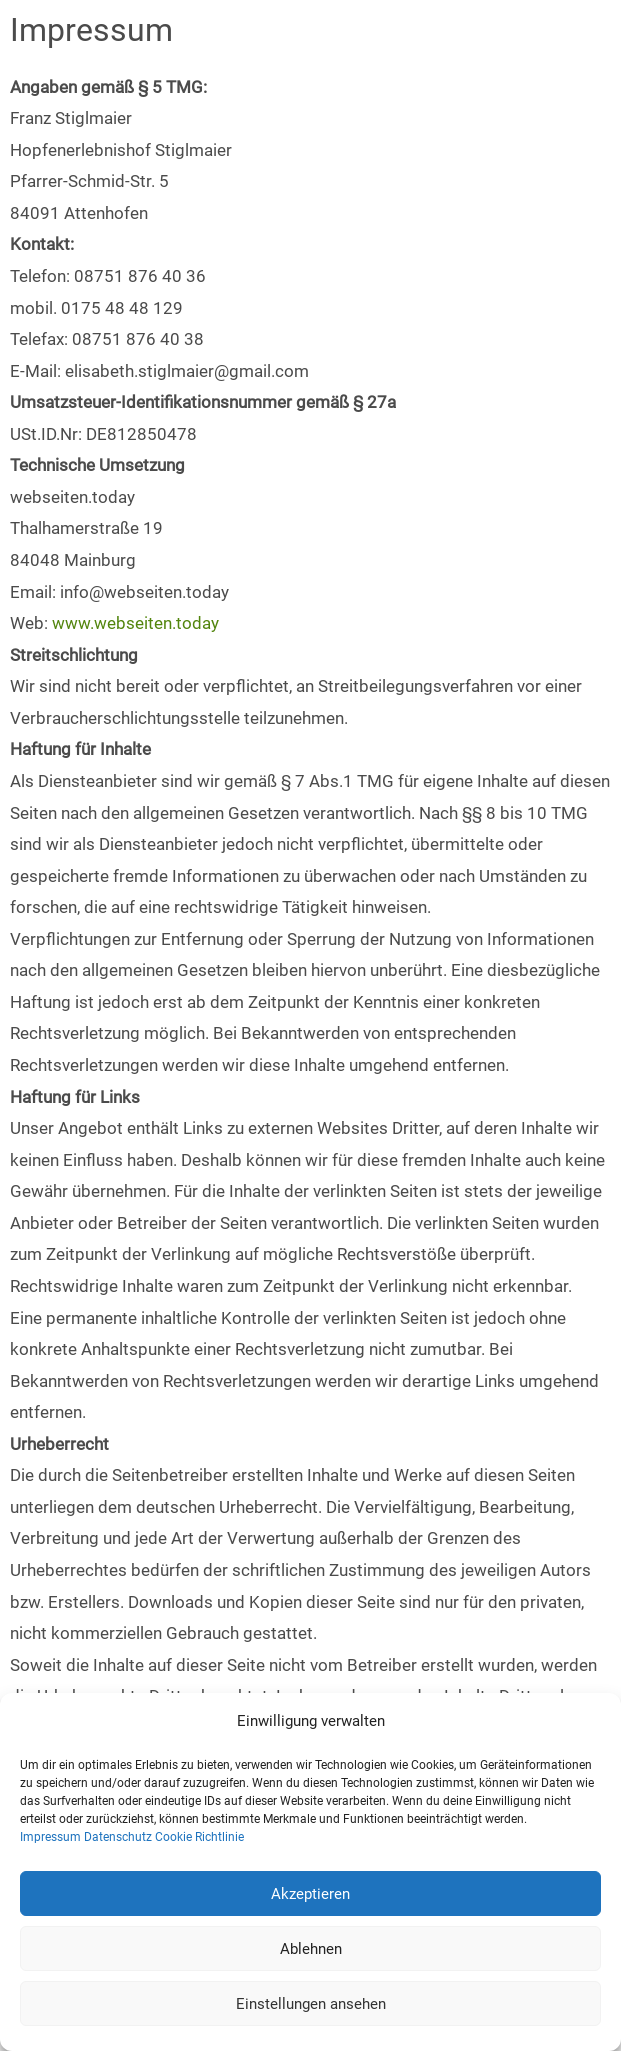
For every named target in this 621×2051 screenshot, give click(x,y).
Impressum (50, 1837)
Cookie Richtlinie (199, 1837)
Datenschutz (118, 1837)
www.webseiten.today (135, 623)
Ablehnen (311, 1949)
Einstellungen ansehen (311, 2004)
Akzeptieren (310, 1894)
